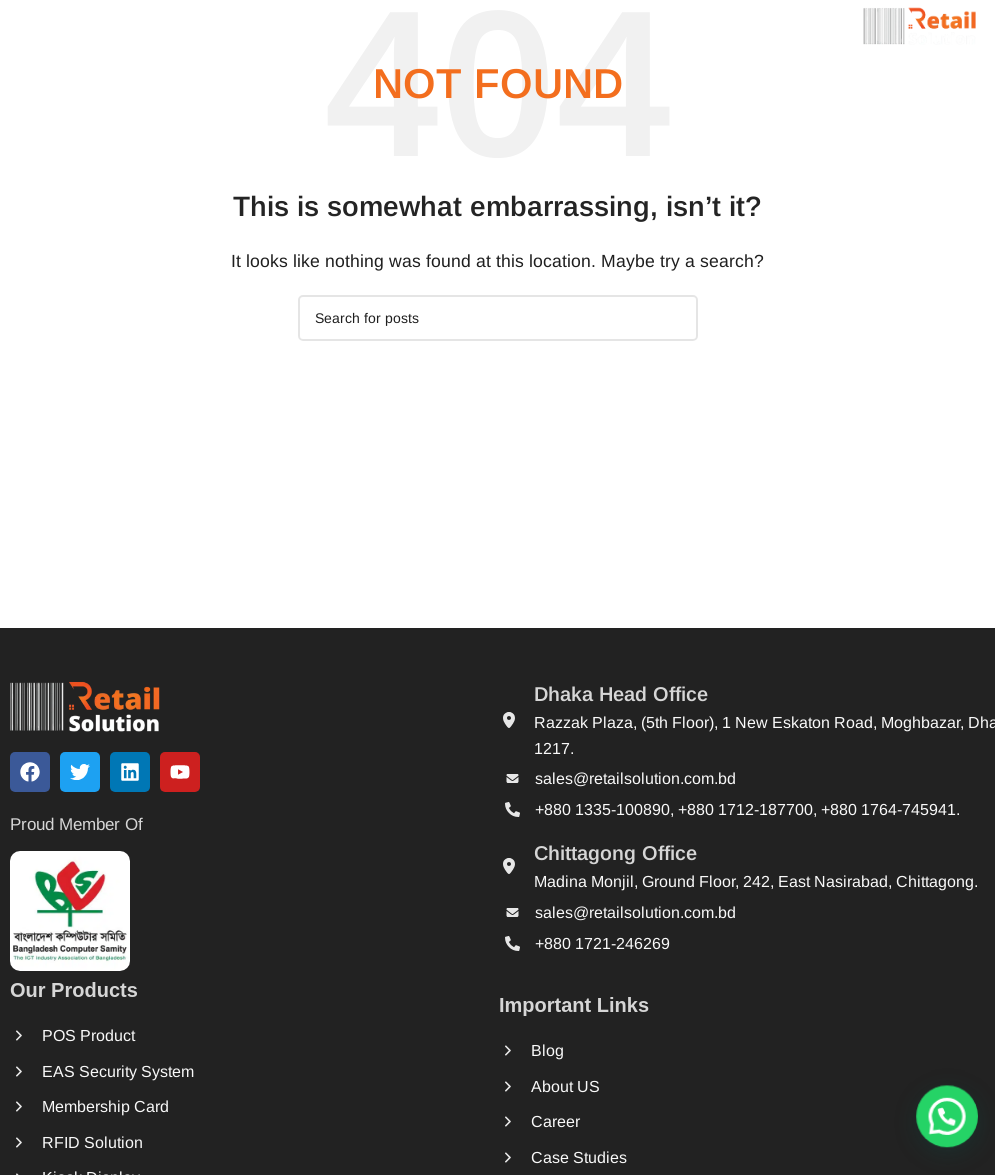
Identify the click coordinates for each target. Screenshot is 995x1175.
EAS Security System (123, 1074)
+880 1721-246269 (602, 942)
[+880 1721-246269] (512, 943)
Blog (627, 1050)
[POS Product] (30, 1041)
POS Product (95, 1041)
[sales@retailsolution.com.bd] (512, 778)
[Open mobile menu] (53, 25)
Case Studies (659, 1156)
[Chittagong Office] (509, 866)
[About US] (587, 1086)
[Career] (587, 1121)
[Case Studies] (587, 1157)
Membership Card (111, 1108)
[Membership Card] (30, 1108)
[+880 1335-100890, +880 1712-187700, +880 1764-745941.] (512, 809)
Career (635, 1121)
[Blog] (587, 1050)
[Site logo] (920, 23)
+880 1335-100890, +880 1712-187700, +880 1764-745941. (747, 808)
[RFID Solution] (30, 1141)
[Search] (498, 318)
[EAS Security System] (30, 1075)
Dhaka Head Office (621, 694)
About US (645, 1085)
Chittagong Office (615, 853)
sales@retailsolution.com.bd (635, 778)
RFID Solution (99, 1141)
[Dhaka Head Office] (509, 719)
